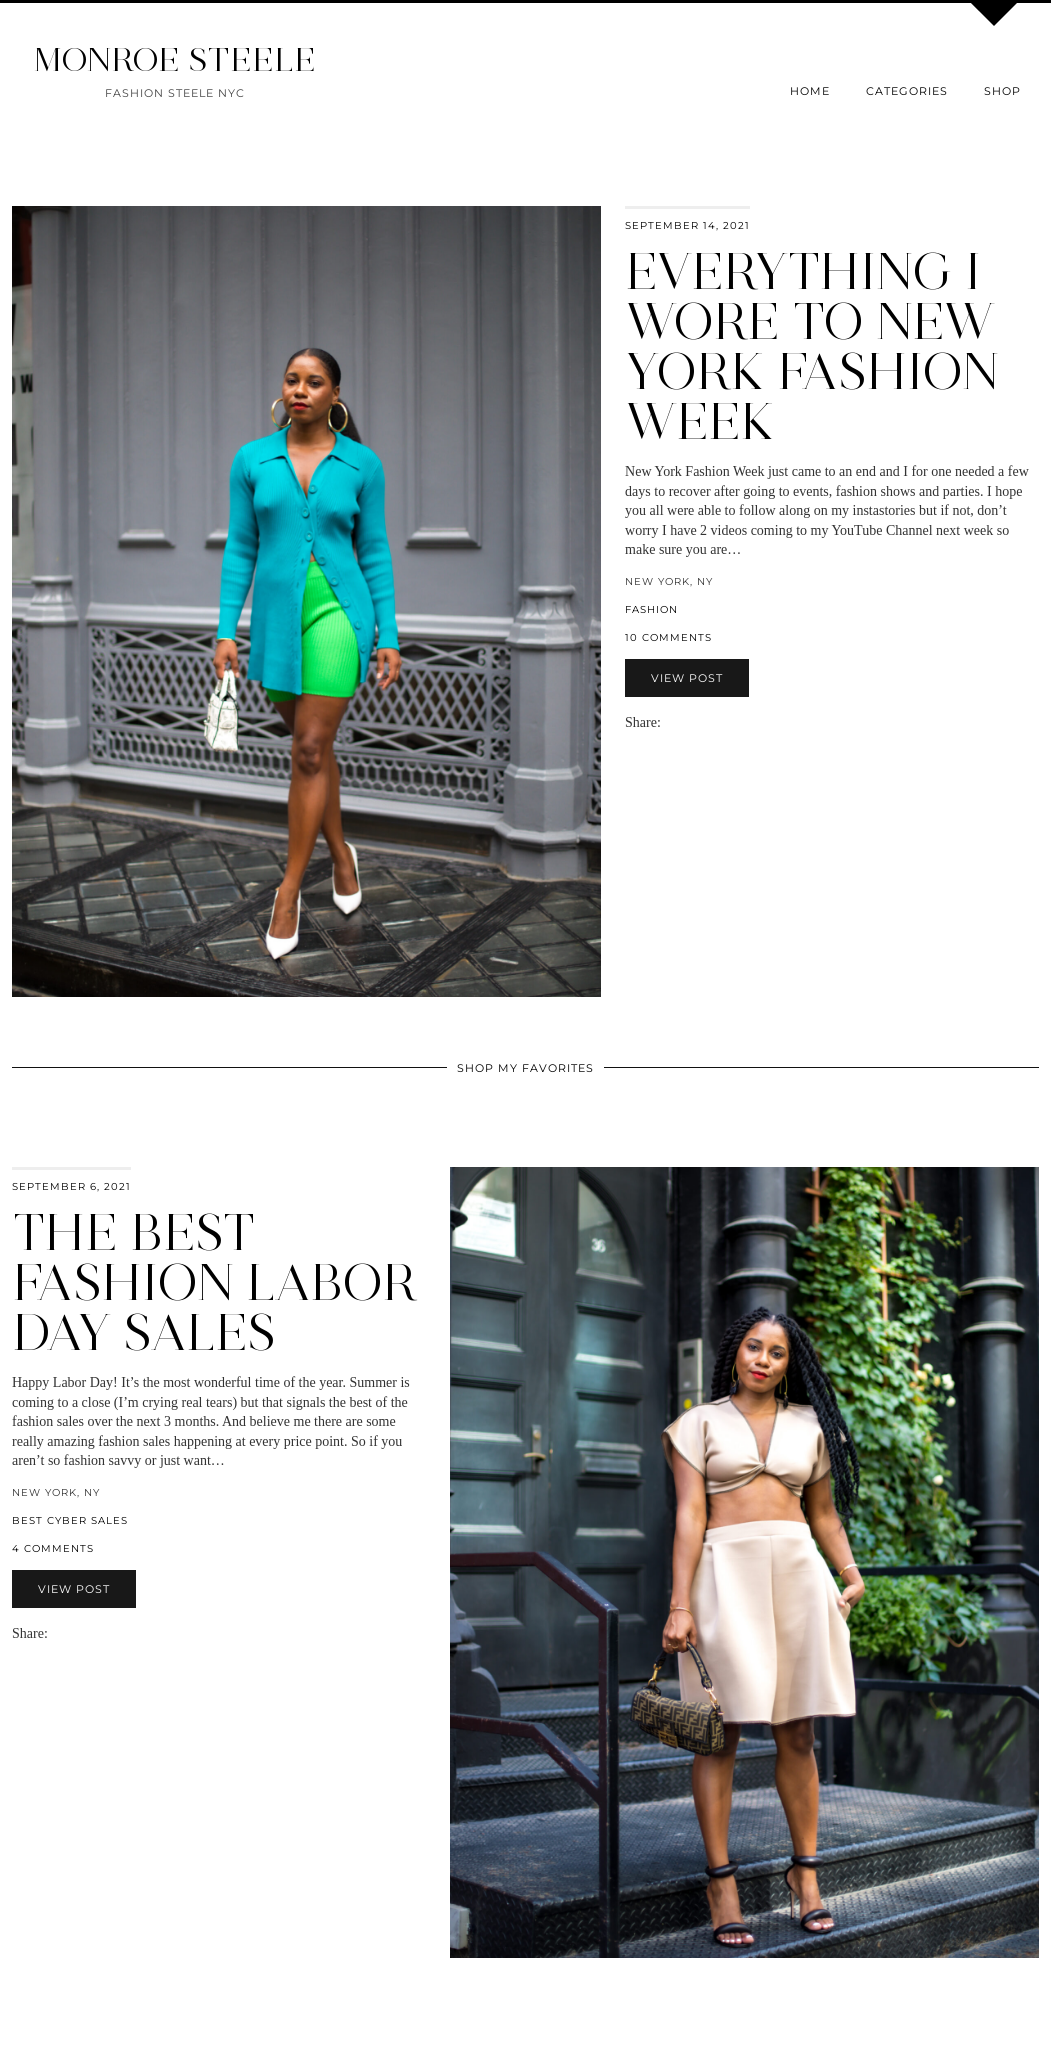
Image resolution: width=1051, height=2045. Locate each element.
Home (810, 91)
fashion (651, 609)
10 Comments (668, 637)
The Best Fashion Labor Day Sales (214, 1282)
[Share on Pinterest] (699, 722)
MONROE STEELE (175, 59)
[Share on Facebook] (679, 722)
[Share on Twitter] (689, 722)
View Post (687, 678)
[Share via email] (669, 722)
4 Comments (53, 1548)
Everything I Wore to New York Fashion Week (812, 346)
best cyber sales (70, 1520)
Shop (1002, 91)
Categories (907, 91)
